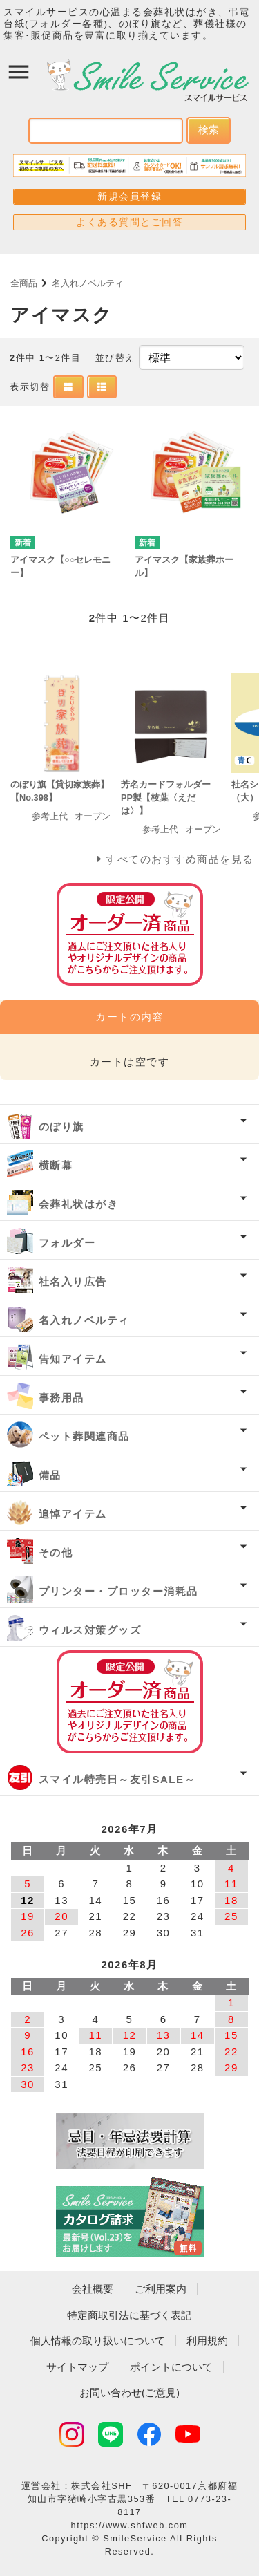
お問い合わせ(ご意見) (129, 2392)
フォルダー (67, 1243)
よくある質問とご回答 (129, 221)
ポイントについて (171, 2367)
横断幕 (56, 1165)
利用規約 (207, 2340)
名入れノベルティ (88, 283)
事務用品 (61, 1397)
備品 (50, 1475)
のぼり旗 (61, 1126)
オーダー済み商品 (130, 1701)
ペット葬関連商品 (84, 1436)
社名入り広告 (73, 1281)
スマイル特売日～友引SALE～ (117, 1779)
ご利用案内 (160, 2289)
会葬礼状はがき (79, 1204)
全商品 (23, 283)
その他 (56, 1552)
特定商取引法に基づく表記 (129, 2315)
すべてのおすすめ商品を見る (180, 859)
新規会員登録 (129, 196)
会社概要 (92, 2289)
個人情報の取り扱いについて (97, 2340)
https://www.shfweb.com (130, 2525)
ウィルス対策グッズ (90, 1630)
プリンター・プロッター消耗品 (118, 1591)
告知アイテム (73, 1359)
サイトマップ (77, 2367)
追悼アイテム (73, 1514)
